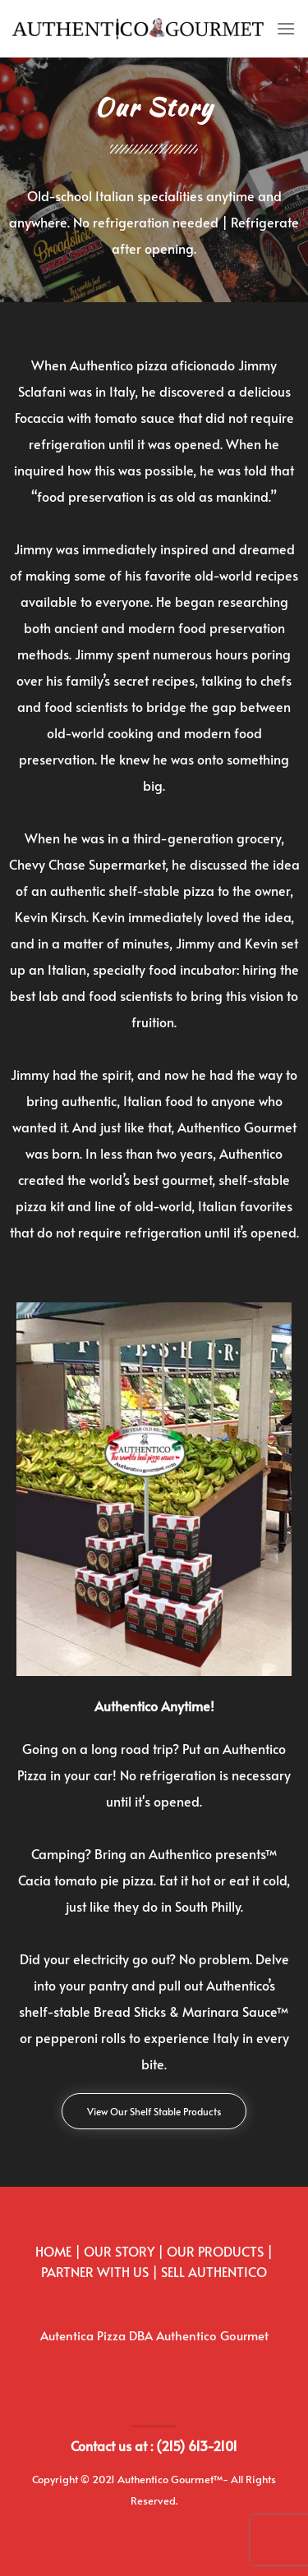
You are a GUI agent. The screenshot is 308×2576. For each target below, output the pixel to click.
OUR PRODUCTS (215, 2251)
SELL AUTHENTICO (214, 2271)
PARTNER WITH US (95, 2271)
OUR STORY (119, 2251)
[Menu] (286, 28)
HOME (53, 2251)
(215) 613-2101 (196, 2445)
